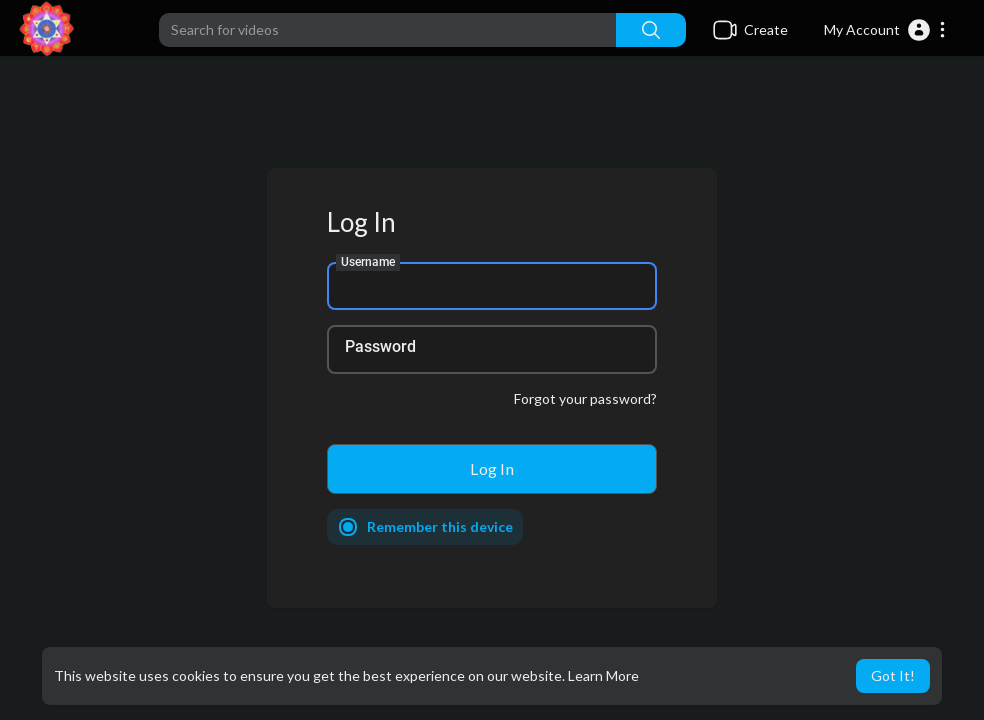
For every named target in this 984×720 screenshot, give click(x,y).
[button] (885, 30)
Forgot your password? (585, 398)
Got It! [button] (893, 675)
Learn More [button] (603, 675)
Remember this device (440, 526)
